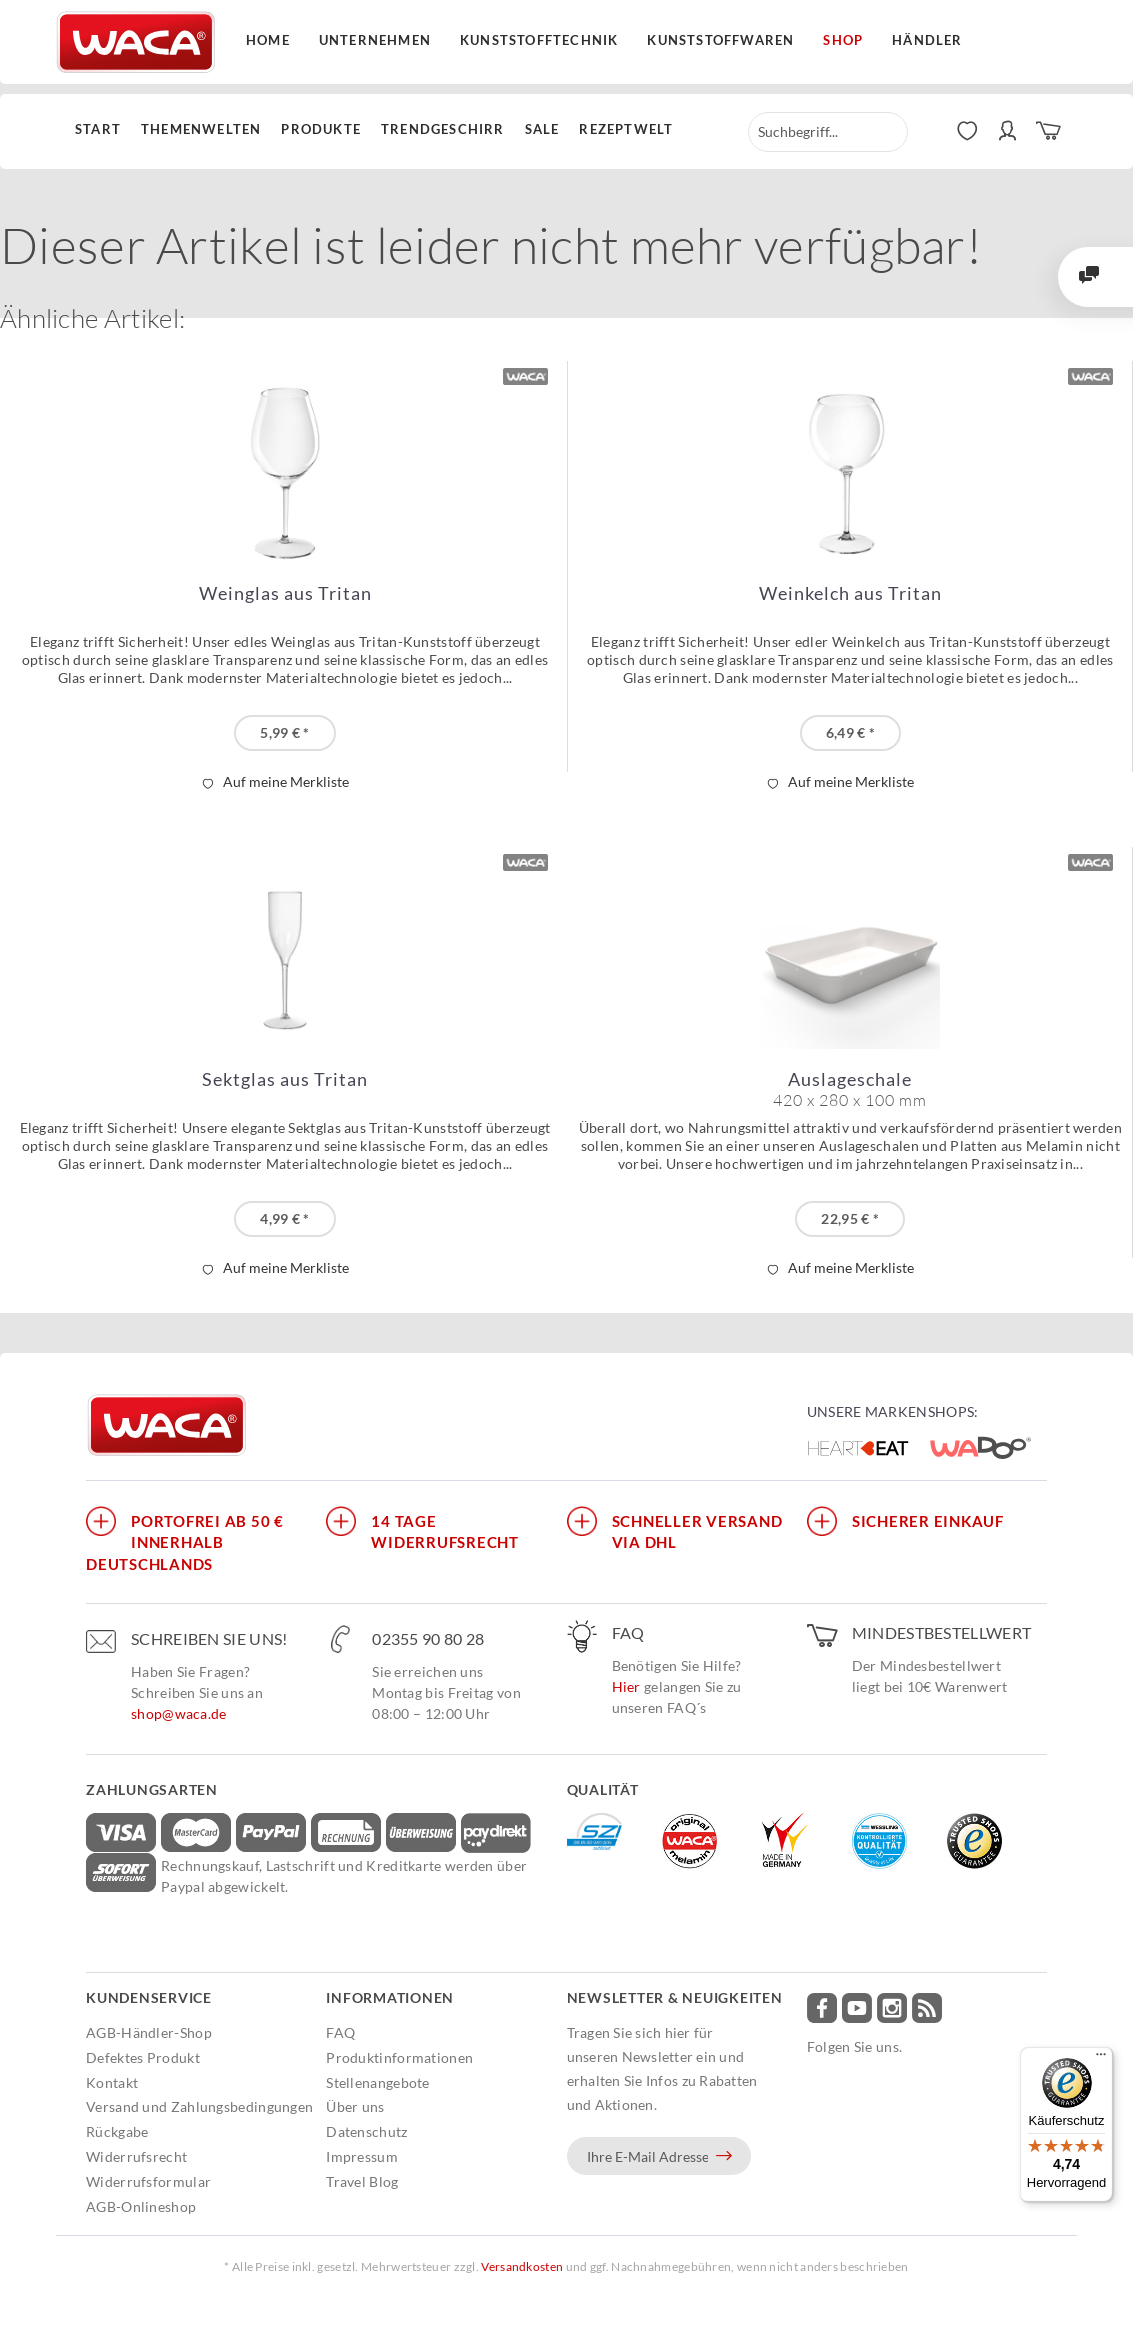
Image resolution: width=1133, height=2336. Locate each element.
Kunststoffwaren (720, 40)
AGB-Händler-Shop (149, 2032)
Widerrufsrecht (136, 2156)
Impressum (362, 2156)
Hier (626, 1686)
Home (268, 40)
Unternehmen (375, 40)
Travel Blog (362, 2181)
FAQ (340, 2032)
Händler (927, 40)
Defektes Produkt (143, 2057)
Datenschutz (366, 2131)
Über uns (355, 2106)
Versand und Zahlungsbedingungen (199, 2106)
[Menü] (1101, 2059)
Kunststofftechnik (539, 40)
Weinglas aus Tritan (285, 593)
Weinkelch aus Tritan (850, 593)
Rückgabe (117, 2131)
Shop (843, 40)
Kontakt (112, 2082)
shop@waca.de (179, 1713)
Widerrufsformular (148, 2181)
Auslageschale (850, 1089)
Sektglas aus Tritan (285, 1079)
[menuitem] (103, 130)
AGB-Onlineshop (141, 2206)
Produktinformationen (399, 2057)
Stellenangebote (378, 2082)
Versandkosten (522, 2266)
